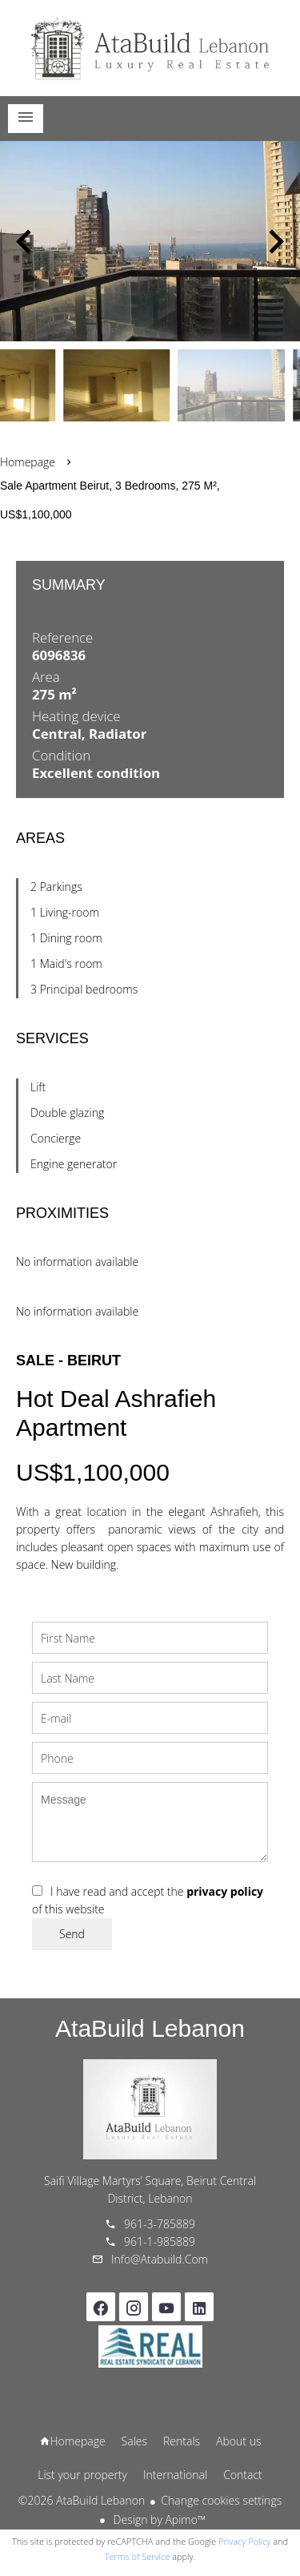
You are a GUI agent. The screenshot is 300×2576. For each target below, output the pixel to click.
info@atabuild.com (159, 2259)
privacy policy (224, 1891)
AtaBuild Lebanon (150, 2028)
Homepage (150, 48)
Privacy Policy (244, 2541)
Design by (158, 2519)
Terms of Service (137, 2556)
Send (72, 1933)
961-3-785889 (159, 2223)
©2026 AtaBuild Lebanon (81, 2500)
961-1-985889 (159, 2241)
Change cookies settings (221, 2500)
